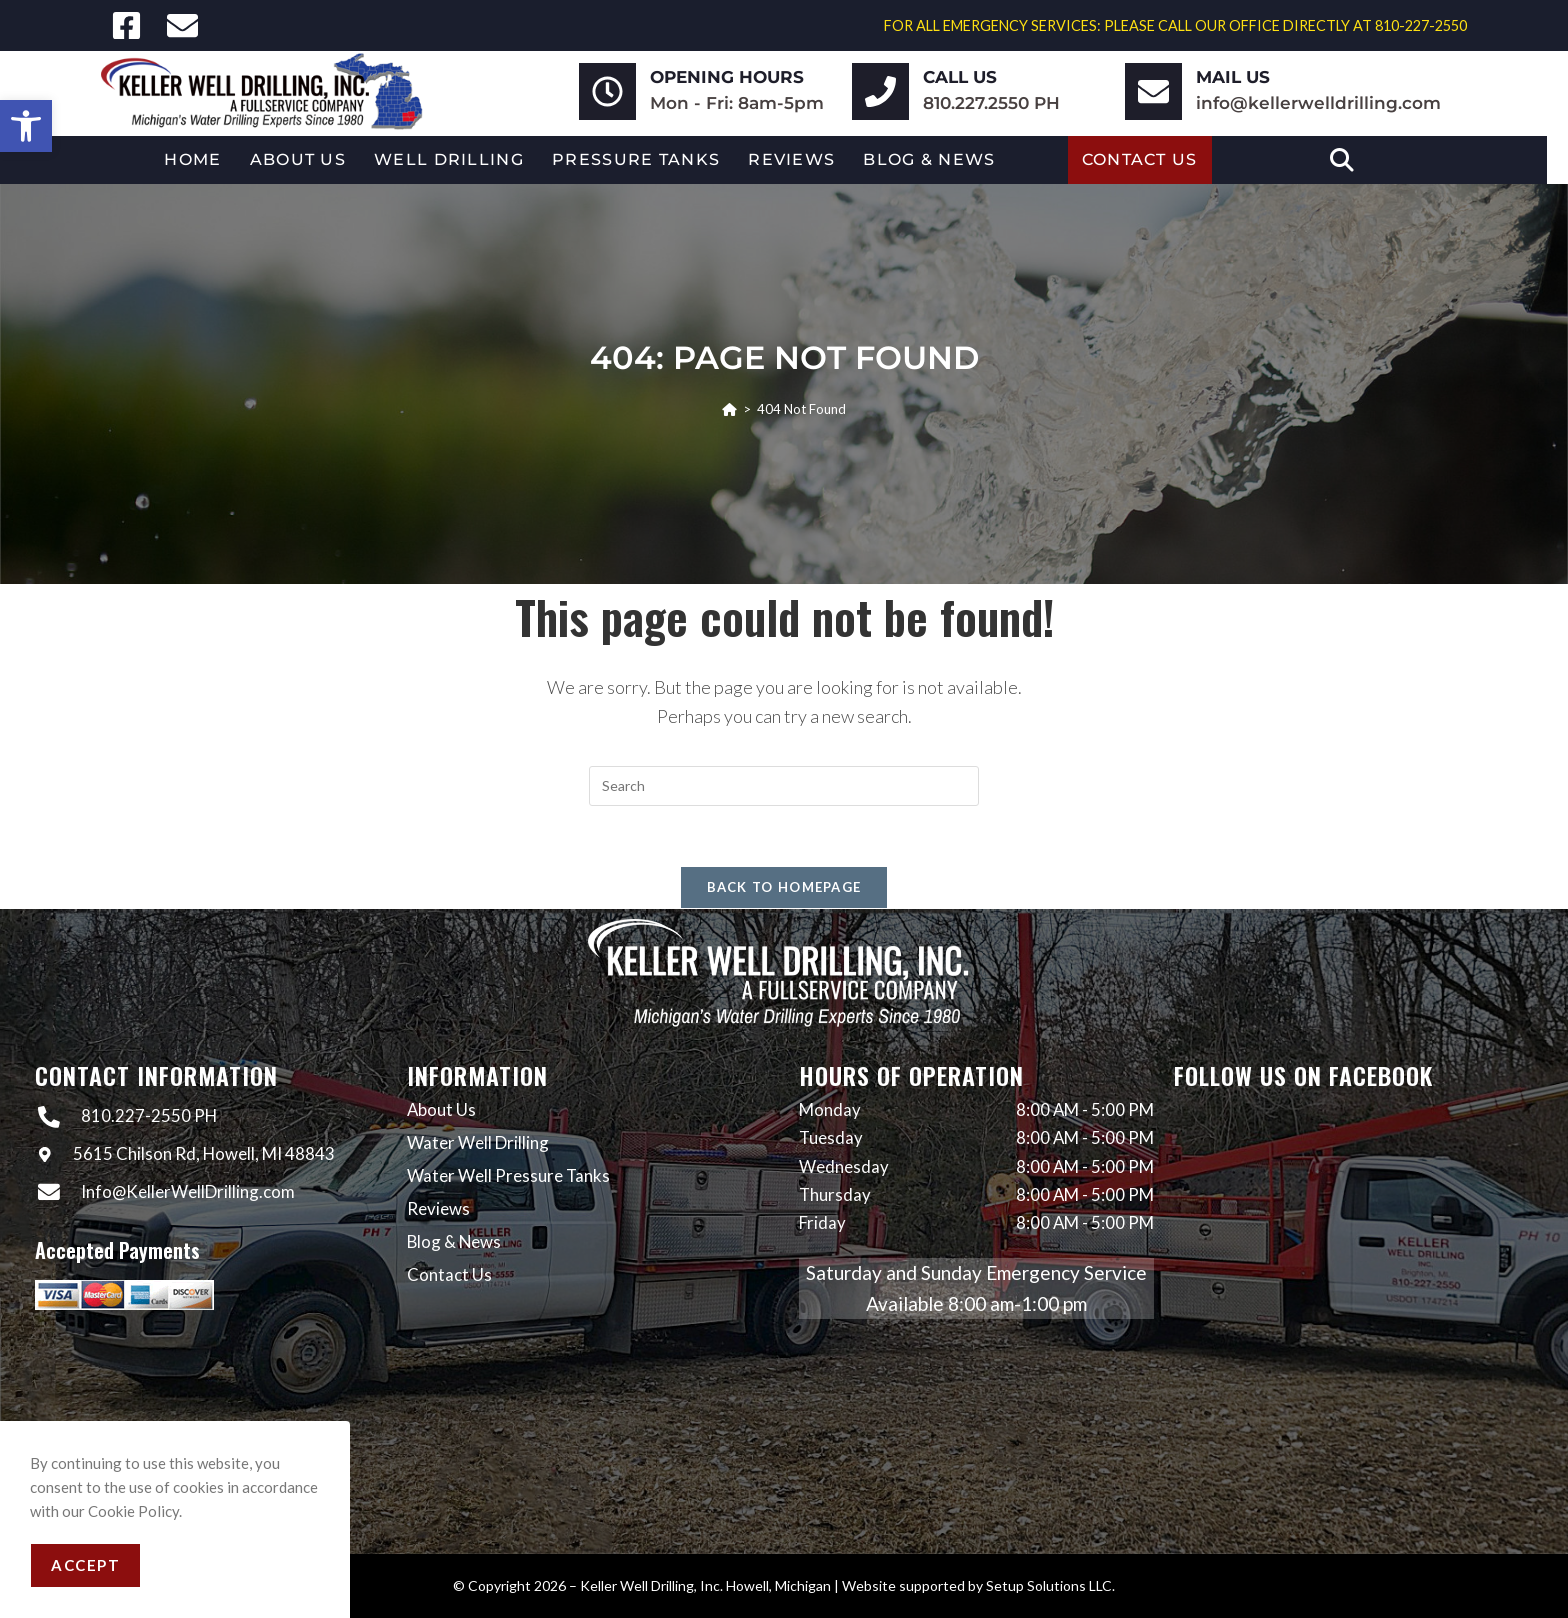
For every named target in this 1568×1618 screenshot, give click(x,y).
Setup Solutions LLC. (1050, 1585)
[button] (26, 126)
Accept (85, 1565)
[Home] (729, 409)
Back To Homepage (784, 887)
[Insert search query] (784, 786)
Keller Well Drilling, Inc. (651, 1585)
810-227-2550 (1421, 25)
